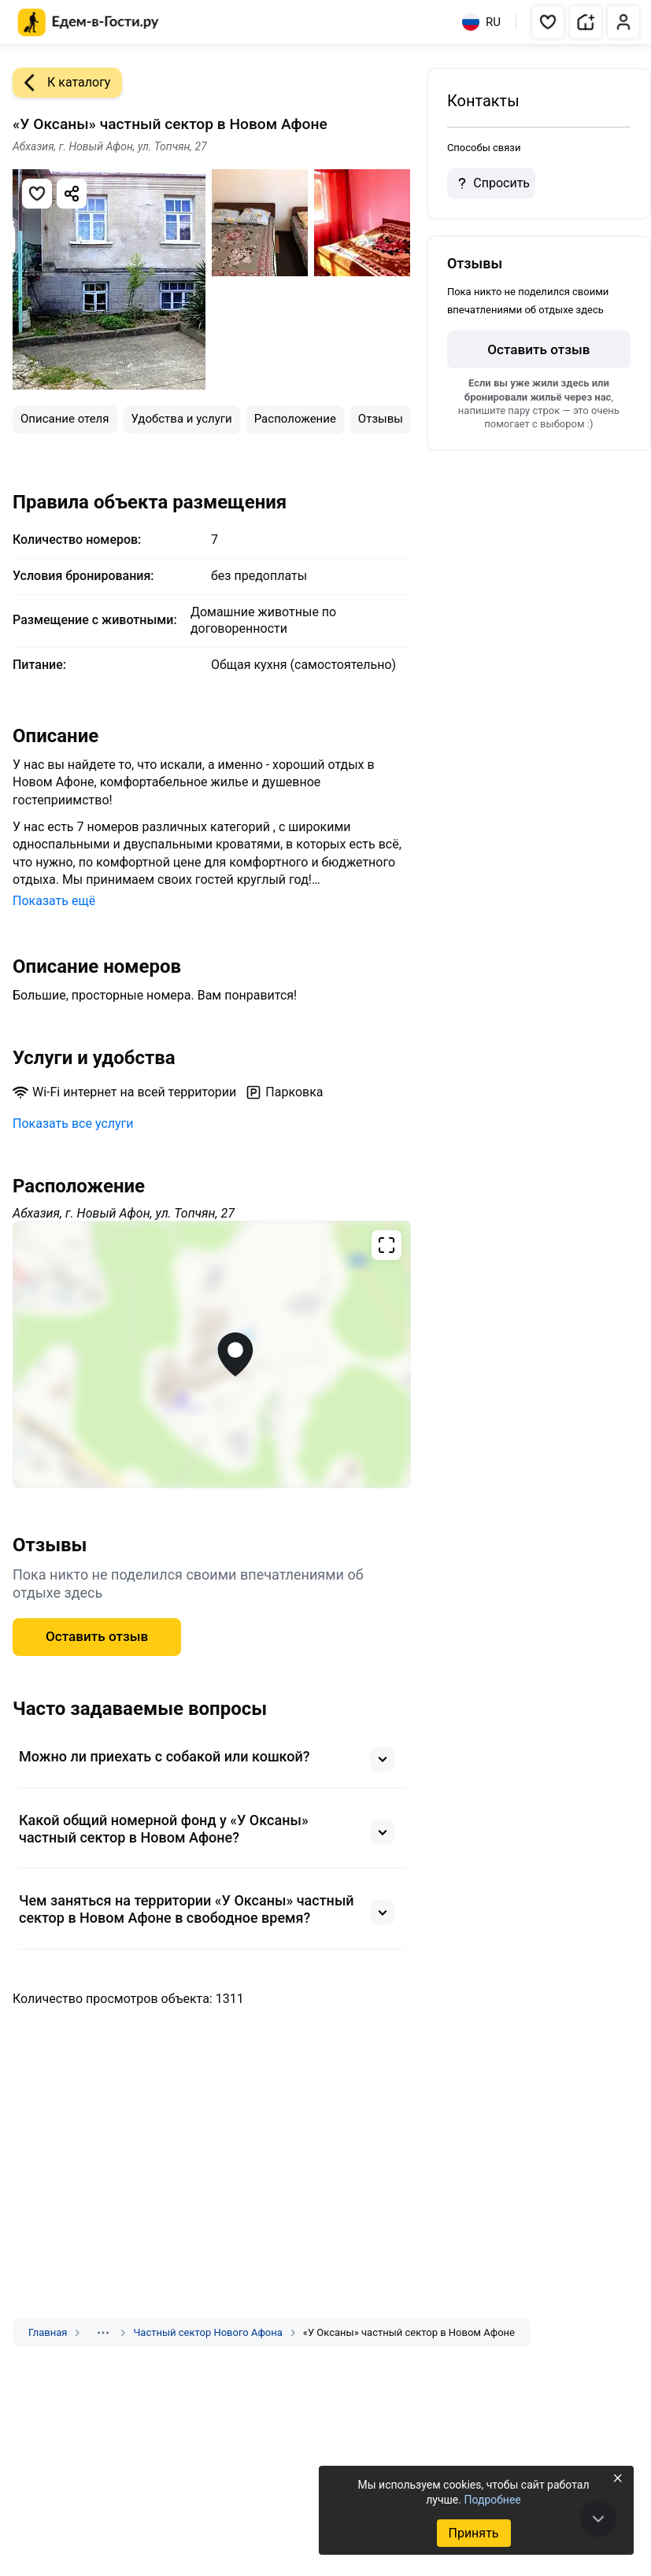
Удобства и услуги (181, 419)
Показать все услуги (73, 1123)
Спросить (491, 183)
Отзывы (380, 419)
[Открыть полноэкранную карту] (212, 1354)
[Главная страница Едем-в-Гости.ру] (88, 22)
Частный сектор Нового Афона (207, 2332)
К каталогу (61, 83)
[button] (548, 22)
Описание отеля (64, 419)
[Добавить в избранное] (37, 194)
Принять (473, 2533)
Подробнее (492, 2499)
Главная (47, 2332)
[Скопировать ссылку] (72, 194)
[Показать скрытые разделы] (103, 2332)
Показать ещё (54, 900)
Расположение (295, 419)
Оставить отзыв (97, 1636)
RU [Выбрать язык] (481, 22)
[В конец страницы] (598, 2518)
